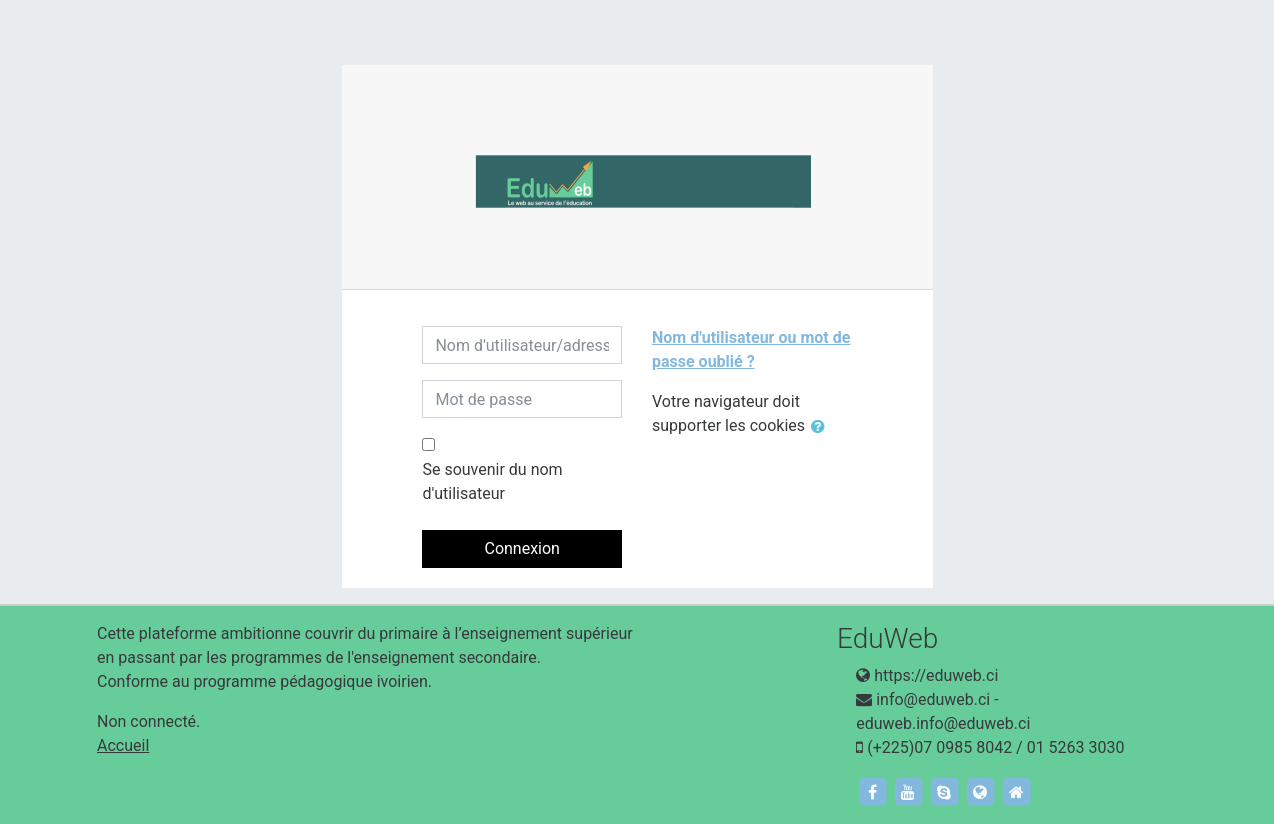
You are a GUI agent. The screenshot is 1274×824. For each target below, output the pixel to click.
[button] (822, 427)
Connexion (521, 548)
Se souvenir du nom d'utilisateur (492, 481)
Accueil (123, 745)
